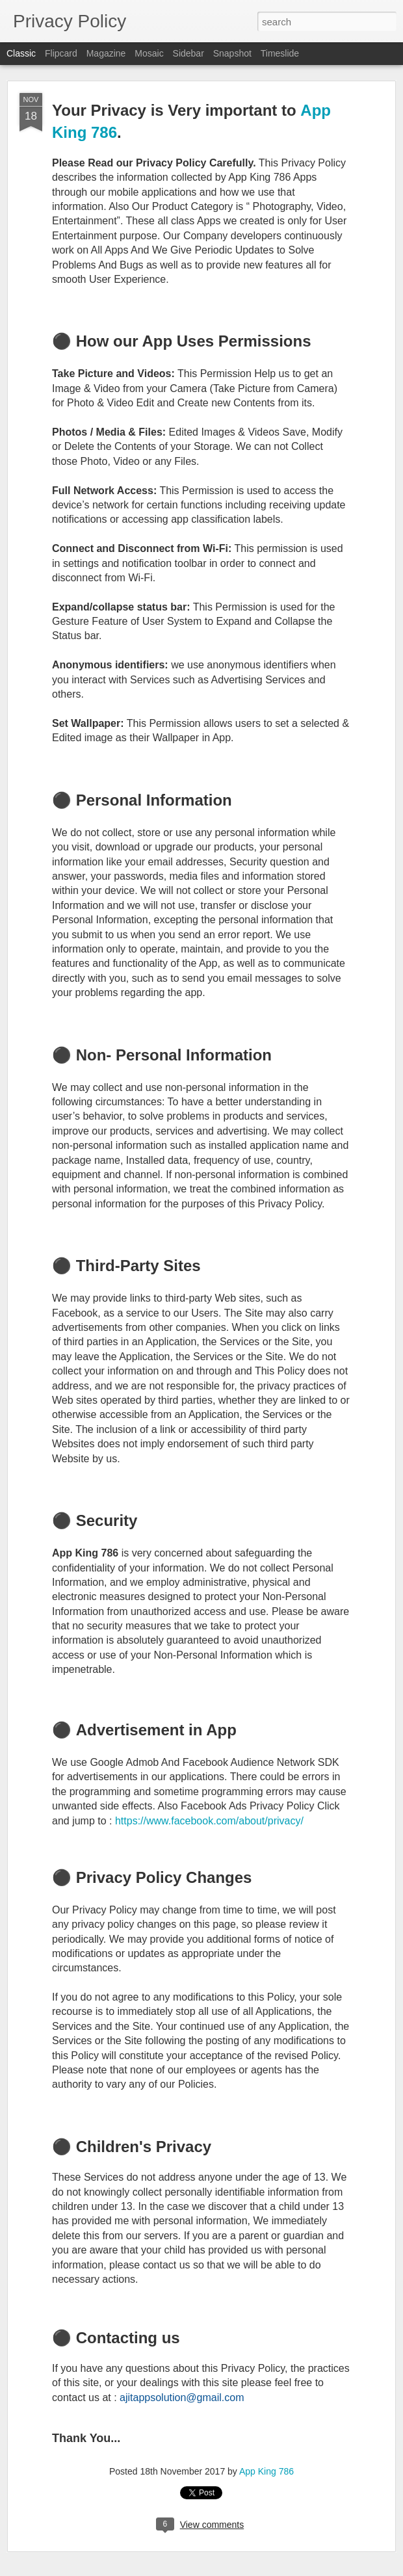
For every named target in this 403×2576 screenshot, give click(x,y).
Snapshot (232, 53)
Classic (21, 53)
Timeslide (280, 53)
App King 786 (266, 2471)
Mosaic (149, 53)
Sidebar (188, 53)
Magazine (106, 53)
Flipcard (61, 53)
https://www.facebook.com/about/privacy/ (210, 1820)
